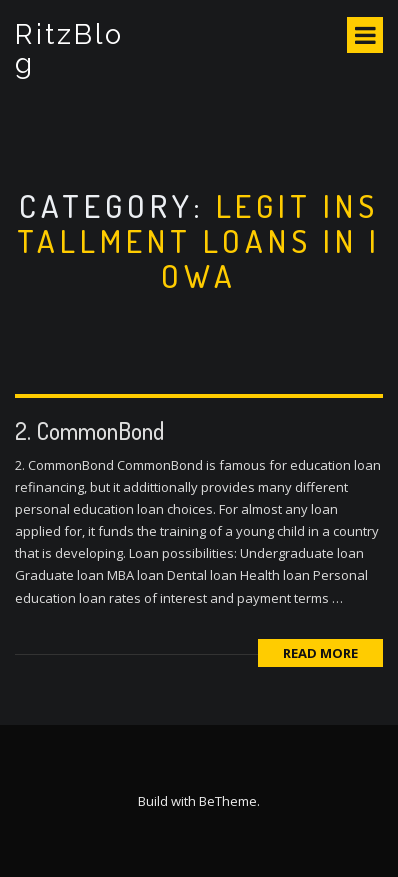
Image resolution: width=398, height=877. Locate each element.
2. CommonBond (89, 430)
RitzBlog (69, 49)
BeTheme (228, 801)
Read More (320, 653)
